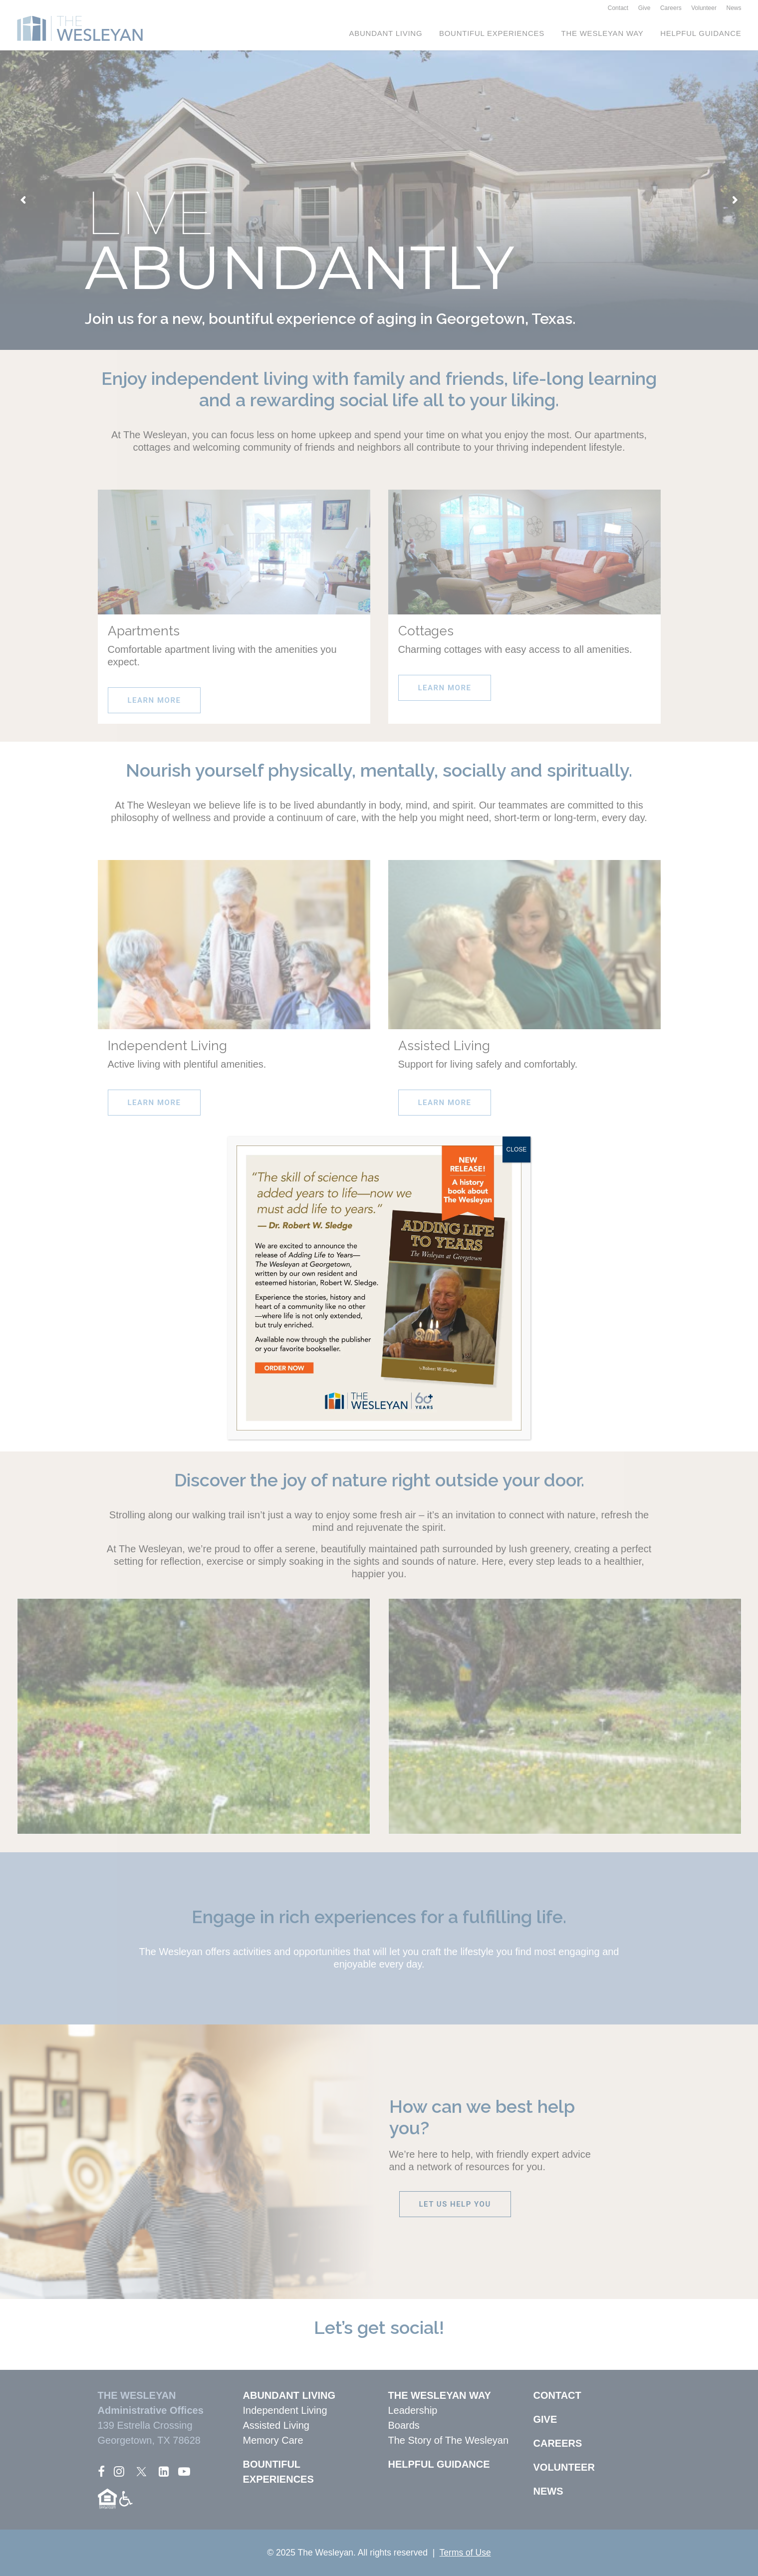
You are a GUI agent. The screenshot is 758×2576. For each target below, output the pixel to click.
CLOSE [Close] (516, 1149)
